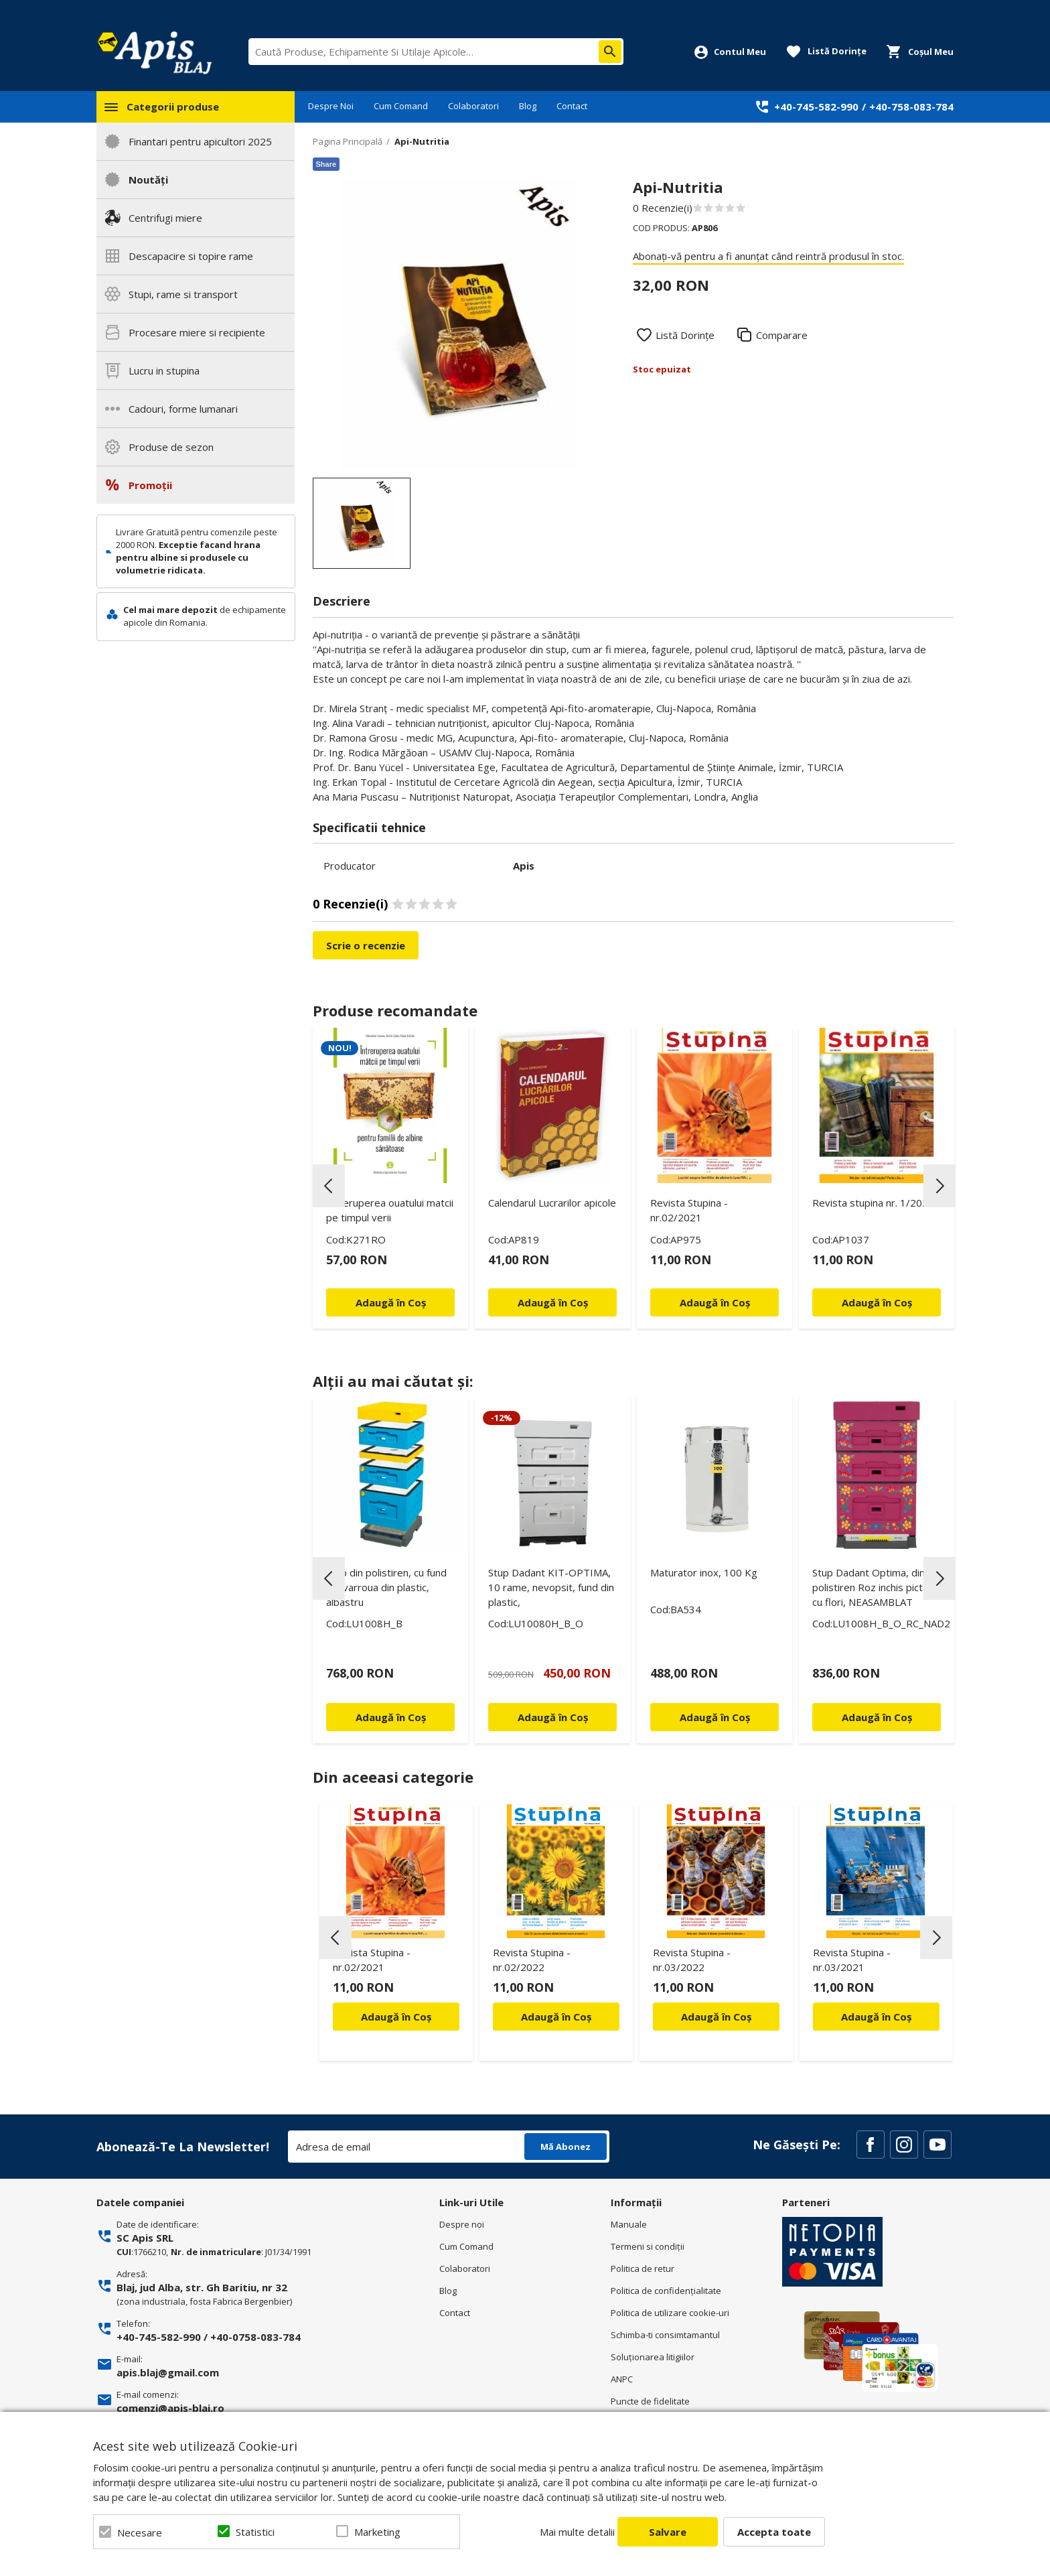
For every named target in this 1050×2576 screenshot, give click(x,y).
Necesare (139, 2532)
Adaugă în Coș (396, 2016)
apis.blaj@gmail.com (168, 2372)
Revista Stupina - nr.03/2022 (692, 1960)
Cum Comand (401, 106)
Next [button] (939, 1185)
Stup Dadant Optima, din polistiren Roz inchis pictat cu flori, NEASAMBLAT (872, 1587)
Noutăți (148, 179)
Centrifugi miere (165, 217)
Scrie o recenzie (365, 945)
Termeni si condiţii (647, 2246)
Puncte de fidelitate (650, 2401)
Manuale (629, 2224)
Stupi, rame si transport (183, 294)
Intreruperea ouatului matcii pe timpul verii (389, 1210)
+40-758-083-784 (911, 106)
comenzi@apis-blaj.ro (170, 2408)
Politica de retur (642, 2268)
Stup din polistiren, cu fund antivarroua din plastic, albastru (386, 1587)
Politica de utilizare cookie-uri (670, 2313)
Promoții (150, 485)
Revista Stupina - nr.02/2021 (689, 1210)
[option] (459, 324)
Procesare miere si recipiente (197, 332)
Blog (527, 106)
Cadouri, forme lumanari (183, 408)
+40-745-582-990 (816, 106)
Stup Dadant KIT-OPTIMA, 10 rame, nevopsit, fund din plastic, (551, 1587)
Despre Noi (331, 106)
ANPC (622, 2379)
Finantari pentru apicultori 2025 (200, 141)
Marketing (377, 2531)
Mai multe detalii (577, 2531)
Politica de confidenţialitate (666, 2291)
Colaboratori (473, 106)
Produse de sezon (171, 447)
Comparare (782, 335)
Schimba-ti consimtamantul (665, 2335)
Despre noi (461, 2224)
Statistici (255, 2531)
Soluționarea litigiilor (652, 2357)
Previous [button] (329, 1185)
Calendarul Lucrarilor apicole (552, 1202)
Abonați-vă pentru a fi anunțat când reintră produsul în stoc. (768, 256)
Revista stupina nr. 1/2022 (873, 1202)
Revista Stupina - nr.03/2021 (852, 1960)
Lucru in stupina (164, 370)
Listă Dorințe (685, 335)
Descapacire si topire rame (191, 256)
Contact (571, 106)
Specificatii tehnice (369, 827)
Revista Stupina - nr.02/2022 (532, 1960)
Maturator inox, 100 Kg (703, 1572)
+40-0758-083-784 (255, 2337)
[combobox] (435, 51)
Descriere (341, 601)
